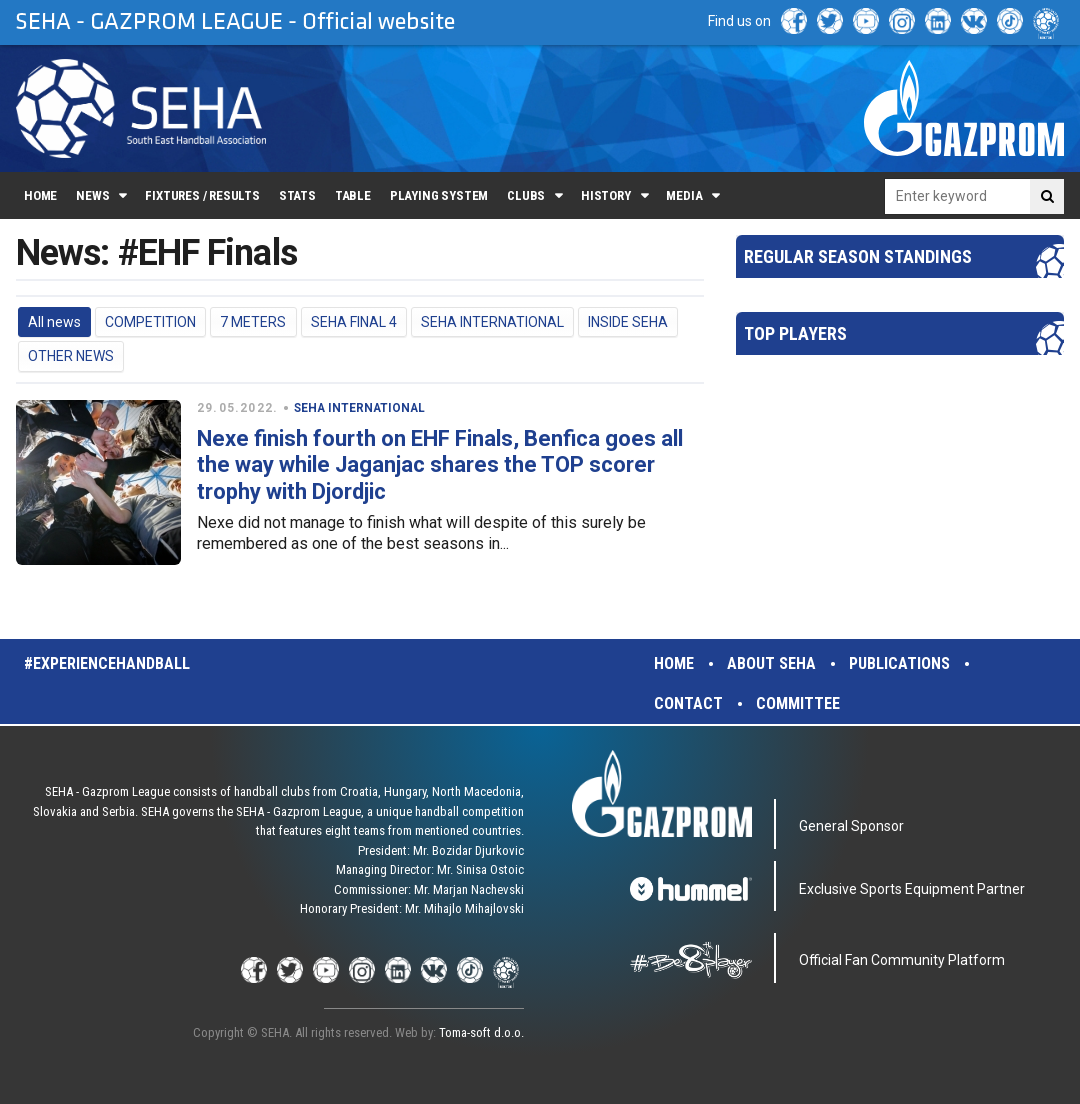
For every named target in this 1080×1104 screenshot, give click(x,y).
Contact (688, 703)
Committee (798, 703)
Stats (297, 195)
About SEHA (771, 663)
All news (54, 322)
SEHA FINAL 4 (354, 322)
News (92, 195)
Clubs (526, 195)
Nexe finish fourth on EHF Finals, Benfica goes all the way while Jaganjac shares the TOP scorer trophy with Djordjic (440, 465)
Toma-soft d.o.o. (481, 1032)
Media (684, 195)
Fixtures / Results (202, 195)
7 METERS (253, 322)
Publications (899, 663)
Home (40, 195)
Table (353, 195)
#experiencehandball (107, 663)
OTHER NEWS (71, 356)
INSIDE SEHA (628, 322)
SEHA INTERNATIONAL (492, 322)
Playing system (439, 195)
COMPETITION (150, 322)
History (606, 195)
